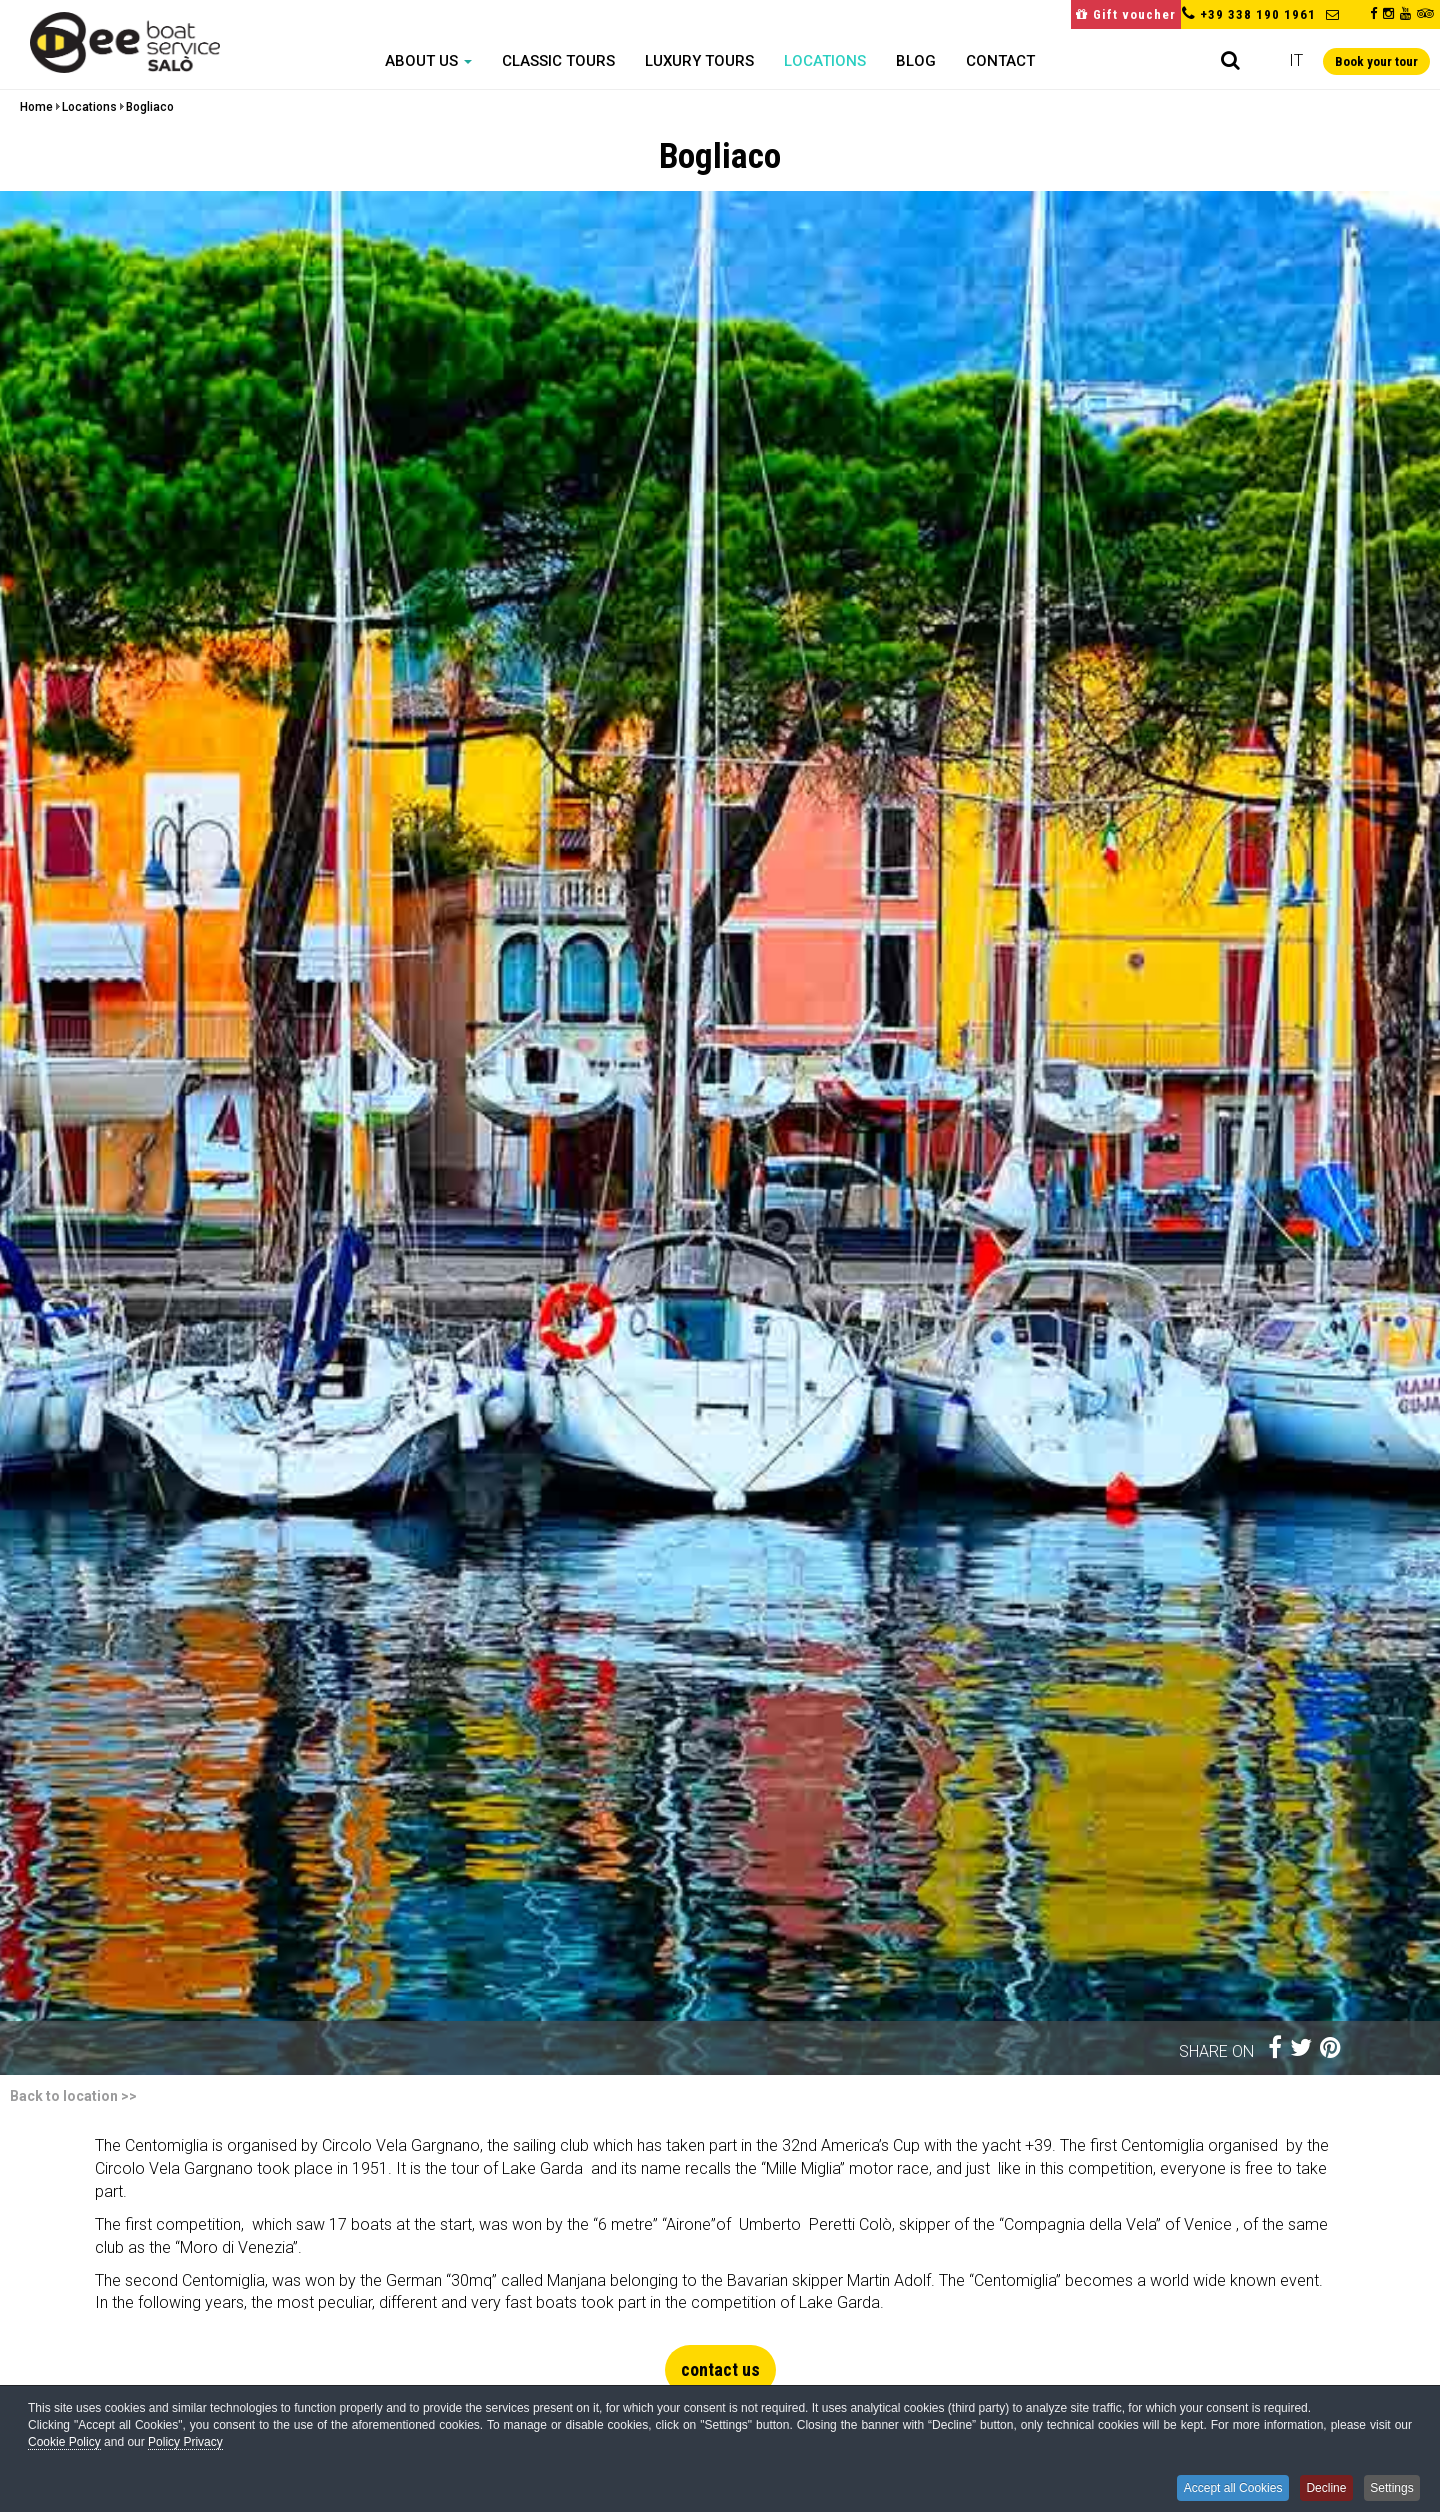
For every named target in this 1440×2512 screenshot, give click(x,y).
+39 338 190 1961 (1258, 14)
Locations (825, 61)
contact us (720, 2369)
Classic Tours (558, 61)
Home (36, 107)
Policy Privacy (185, 2447)
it (1296, 60)
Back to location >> (73, 2096)
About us (428, 61)
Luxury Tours (699, 61)
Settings (1390, 2489)
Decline (1319, 2489)
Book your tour (1376, 61)
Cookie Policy (64, 2447)
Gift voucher (1126, 14)
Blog (916, 61)
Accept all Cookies (1220, 2489)
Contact (1000, 61)
